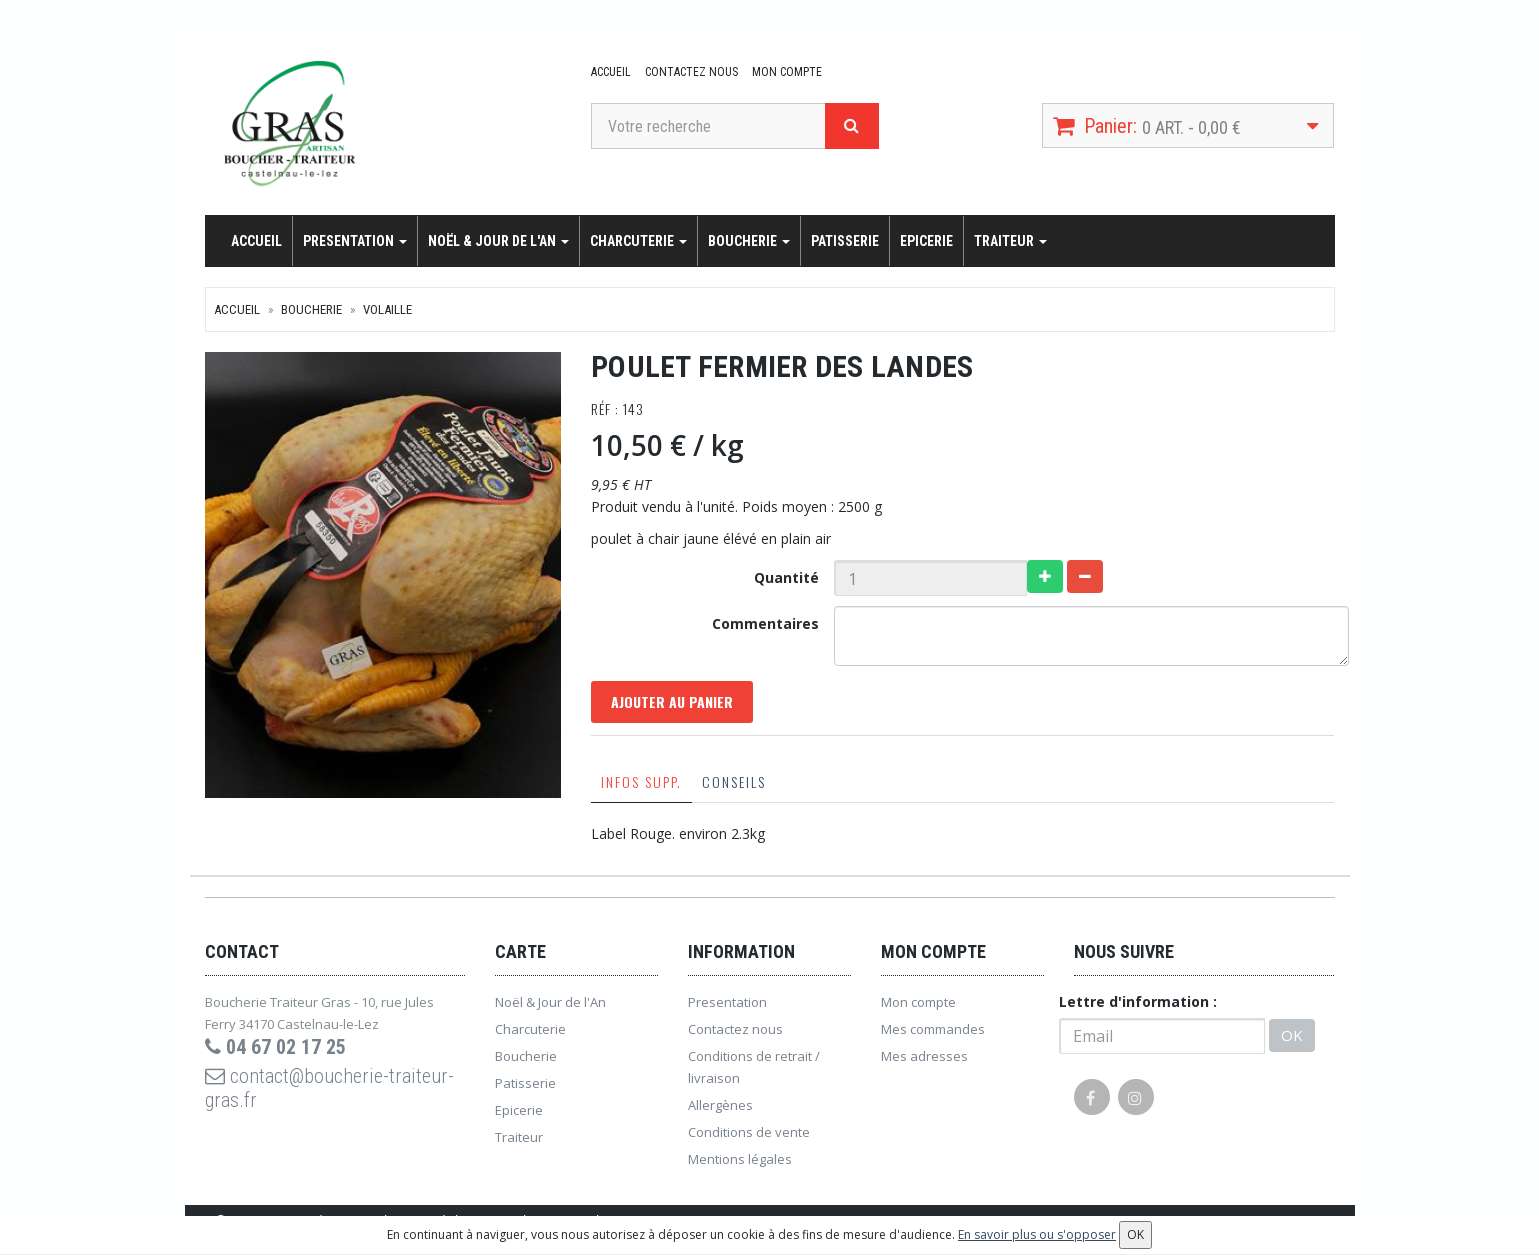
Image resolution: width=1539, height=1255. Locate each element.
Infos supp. (641, 781)
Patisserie (845, 241)
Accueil (611, 72)
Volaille (387, 309)
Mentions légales (740, 1159)
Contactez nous (691, 72)
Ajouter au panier (672, 701)
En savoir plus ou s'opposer (1037, 1234)
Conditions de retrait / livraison (754, 1067)
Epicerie (926, 241)
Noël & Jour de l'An (498, 241)
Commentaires (765, 623)
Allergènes (720, 1105)
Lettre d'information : (1138, 1001)
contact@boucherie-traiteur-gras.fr (329, 1088)
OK (1292, 1035)
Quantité (786, 577)
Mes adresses (924, 1056)
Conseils (734, 781)
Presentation (355, 241)
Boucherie (749, 241)
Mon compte (787, 72)
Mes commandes (933, 1029)
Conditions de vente (749, 1132)
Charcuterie (638, 241)
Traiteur (1010, 241)
